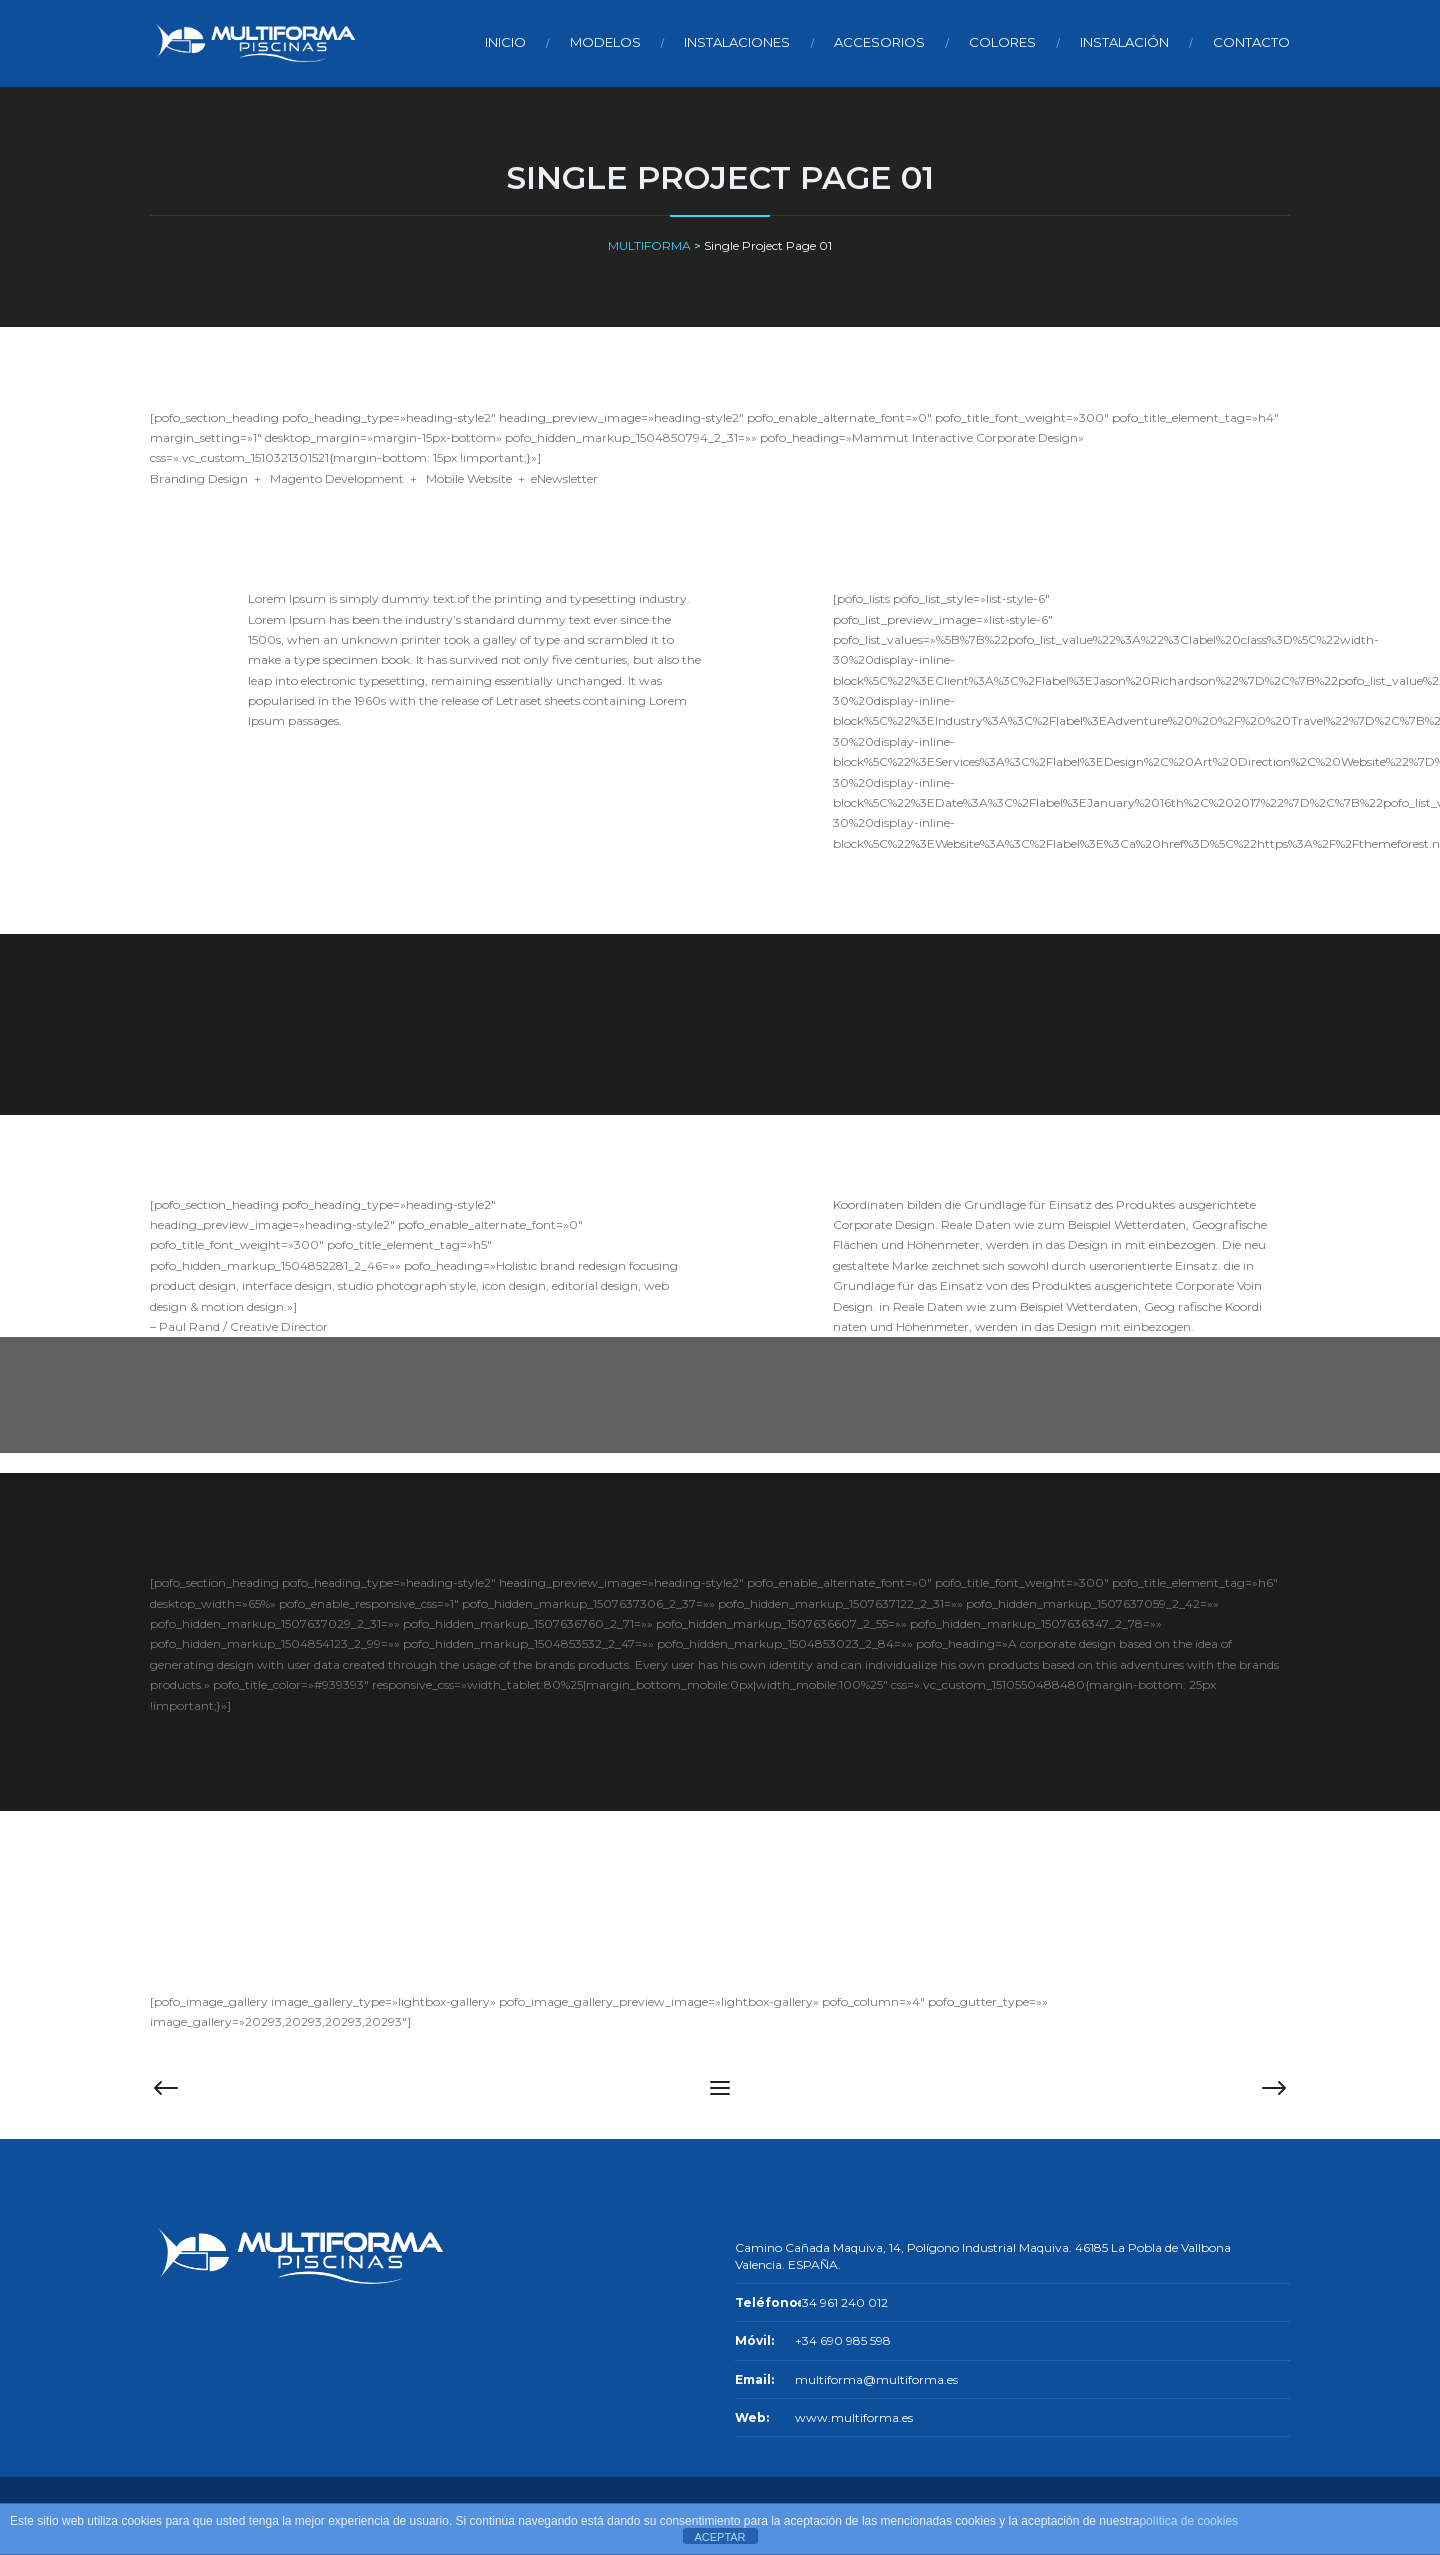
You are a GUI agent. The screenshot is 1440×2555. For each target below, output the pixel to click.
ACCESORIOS (879, 42)
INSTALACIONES (737, 42)
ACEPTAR (719, 2537)
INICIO (505, 42)
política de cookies (1188, 2521)
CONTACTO (1251, 42)
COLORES (1002, 42)
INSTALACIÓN (1124, 42)
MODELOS (605, 42)
